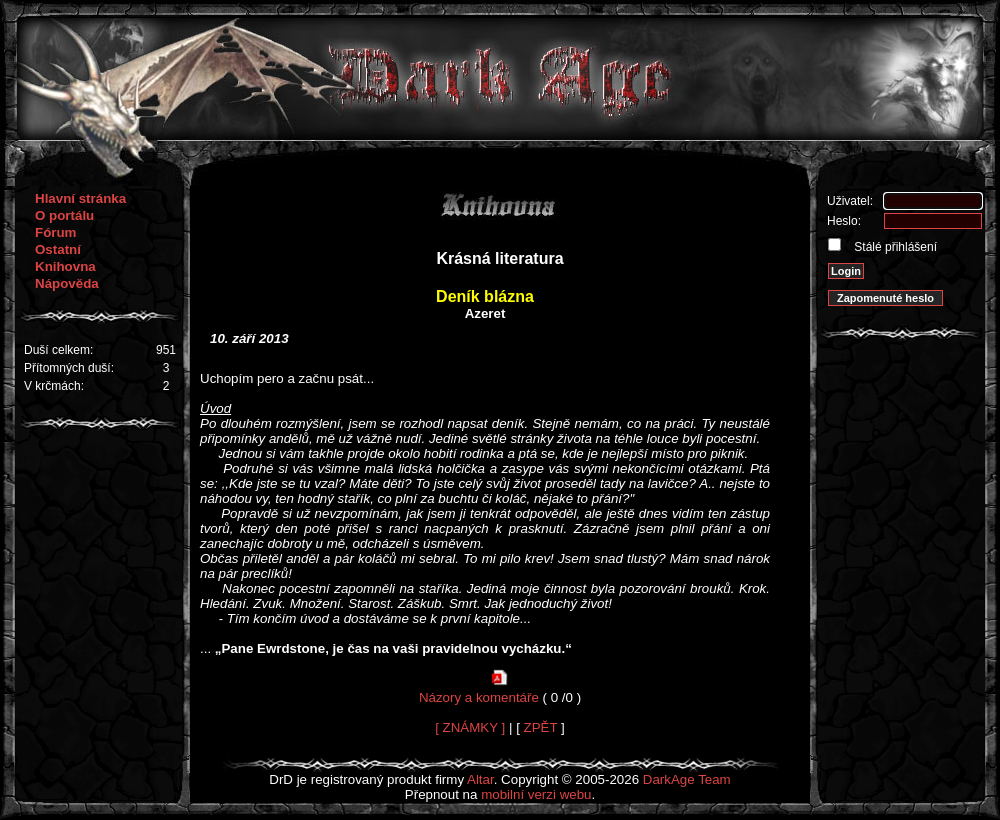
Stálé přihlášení (894, 247)
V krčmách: (54, 386)
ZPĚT (541, 727)
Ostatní (58, 249)
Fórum (55, 232)
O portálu (64, 215)
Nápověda (67, 283)
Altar (480, 779)
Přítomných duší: (69, 368)
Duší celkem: (58, 350)
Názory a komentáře (479, 697)
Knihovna (65, 266)
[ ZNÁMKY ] (470, 727)
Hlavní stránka (80, 198)
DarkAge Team (687, 779)
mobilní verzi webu (536, 794)
